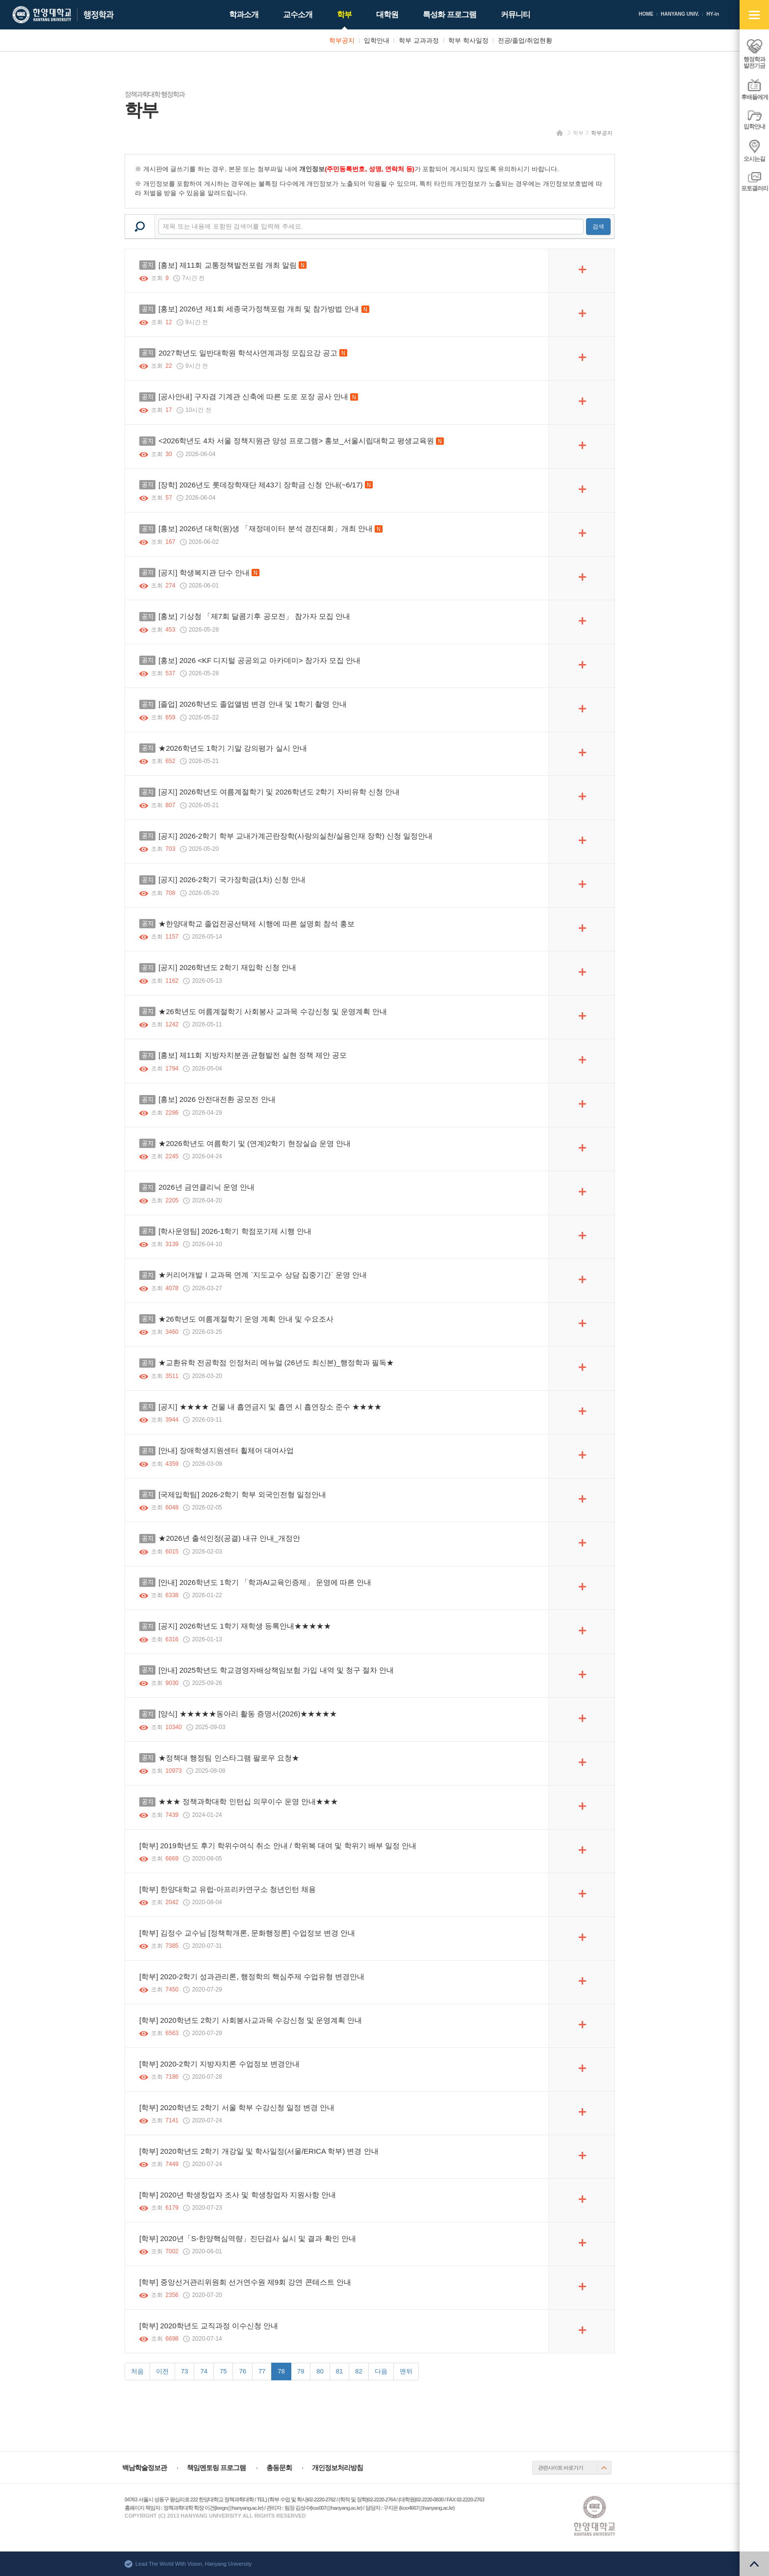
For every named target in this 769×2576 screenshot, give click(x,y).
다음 (381, 2371)
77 (261, 2371)
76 (242, 2371)
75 (223, 2371)
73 (184, 2371)
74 (203, 2371)
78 (281, 2371)
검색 (598, 226)
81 (339, 2371)
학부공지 (602, 133)
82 (358, 2371)
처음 (137, 2371)
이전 (162, 2371)
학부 (578, 133)
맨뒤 (406, 2371)
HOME (646, 14)
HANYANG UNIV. (680, 14)
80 (319, 2371)
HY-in (712, 14)
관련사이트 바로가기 (560, 2468)
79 (300, 2371)
